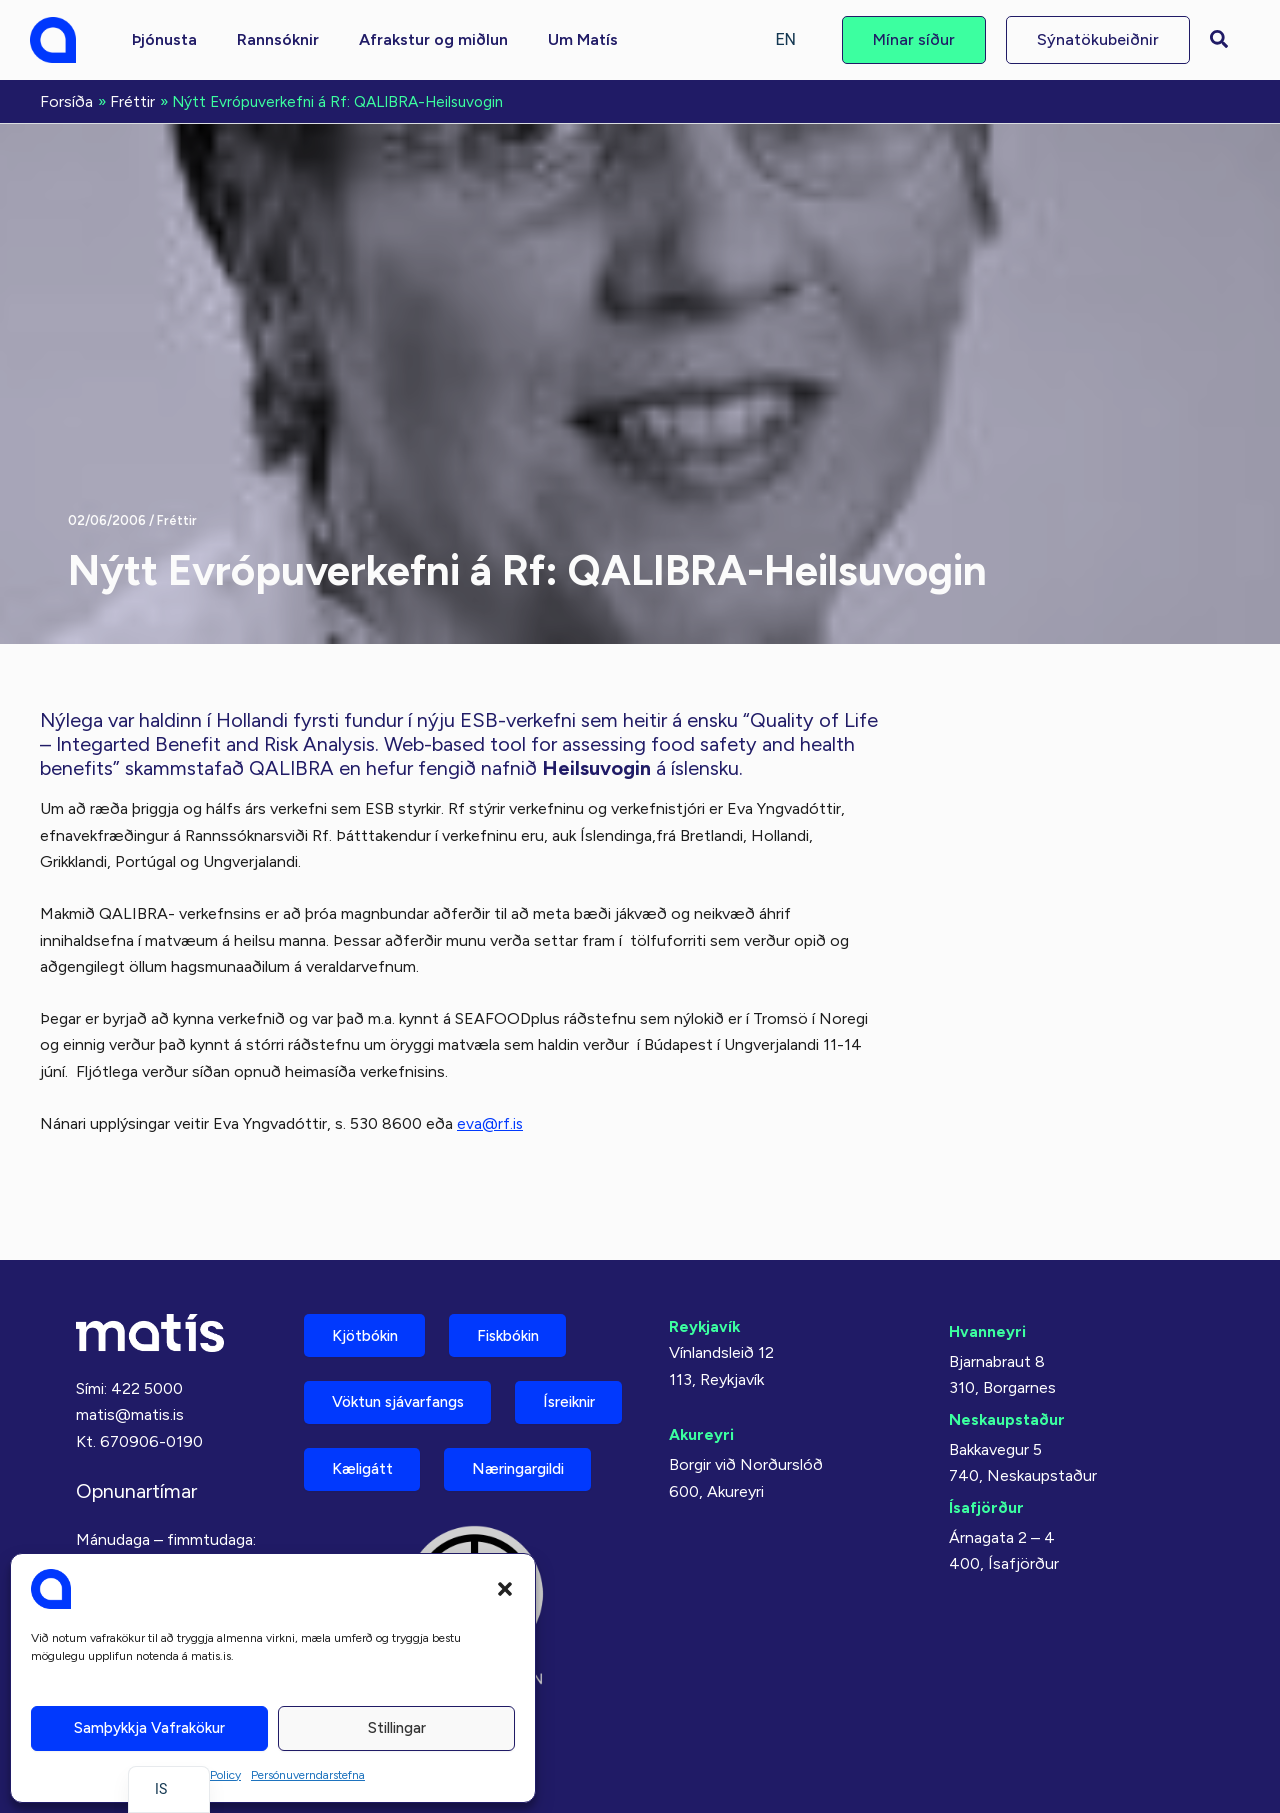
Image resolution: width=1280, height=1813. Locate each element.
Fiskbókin (524, 1275)
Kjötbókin (370, 1275)
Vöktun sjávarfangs (406, 1345)
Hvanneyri (987, 1270)
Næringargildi (385, 1485)
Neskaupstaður (1007, 1358)
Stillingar (397, 1728)
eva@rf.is (490, 1121)
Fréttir (177, 518)
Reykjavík (705, 1265)
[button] (505, 1589)
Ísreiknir (363, 1415)
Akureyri (702, 1373)
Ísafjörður (986, 1446)
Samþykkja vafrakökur (149, 1728)
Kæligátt (509, 1415)
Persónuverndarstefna (308, 1775)
